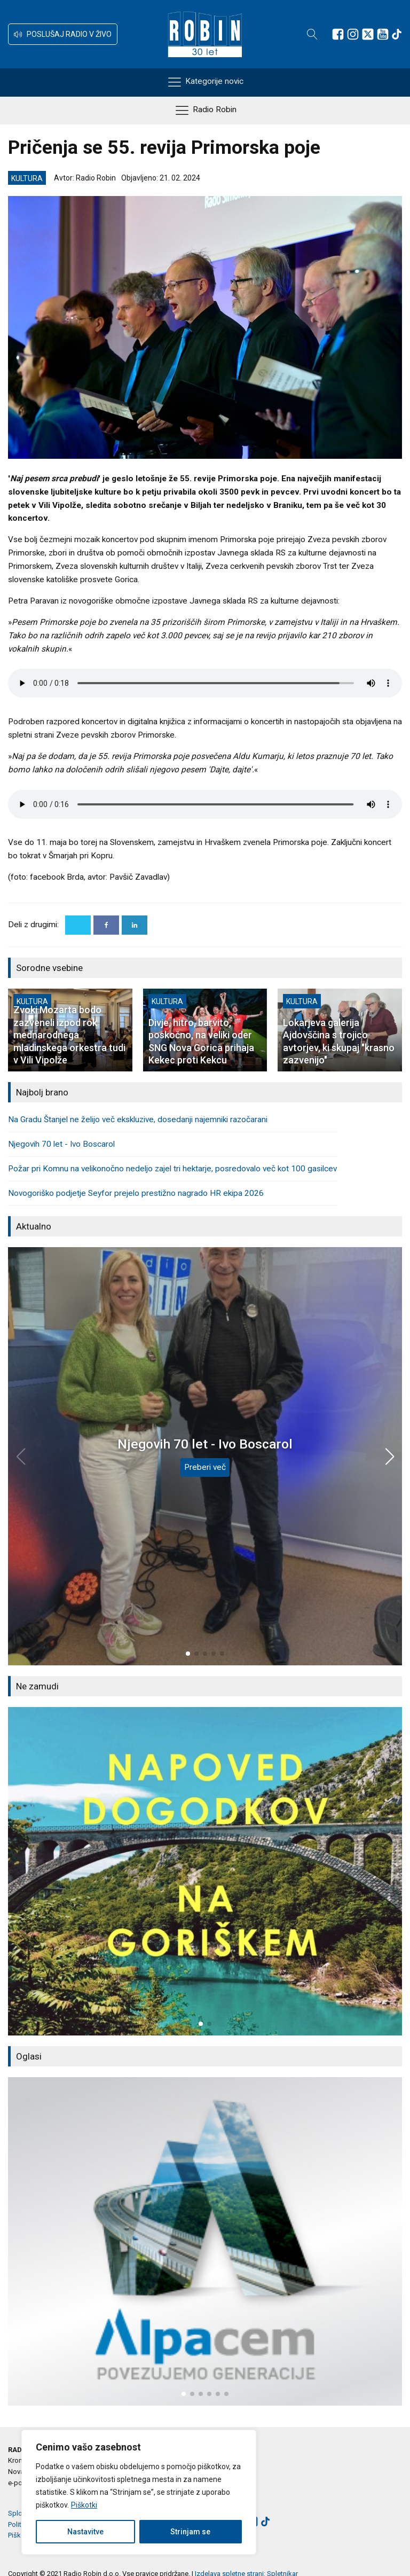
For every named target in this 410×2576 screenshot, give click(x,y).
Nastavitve (85, 2531)
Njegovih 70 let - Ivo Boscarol (61, 1144)
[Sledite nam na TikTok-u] (396, 34)
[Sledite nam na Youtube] (382, 34)
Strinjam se (190, 2531)
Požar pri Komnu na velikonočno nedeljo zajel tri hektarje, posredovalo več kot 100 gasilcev (172, 1168)
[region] (138, 2492)
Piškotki (84, 2505)
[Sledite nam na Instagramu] (352, 34)
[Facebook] (106, 925)
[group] (205, 1871)
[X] (78, 925)
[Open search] (312, 34)
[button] (62, 34)
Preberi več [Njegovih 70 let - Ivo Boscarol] (205, 1467)
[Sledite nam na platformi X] (367, 34)
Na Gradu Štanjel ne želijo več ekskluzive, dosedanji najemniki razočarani (137, 1119)
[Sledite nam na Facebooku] (338, 34)
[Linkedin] (134, 925)
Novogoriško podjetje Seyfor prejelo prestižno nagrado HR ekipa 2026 (136, 1193)
